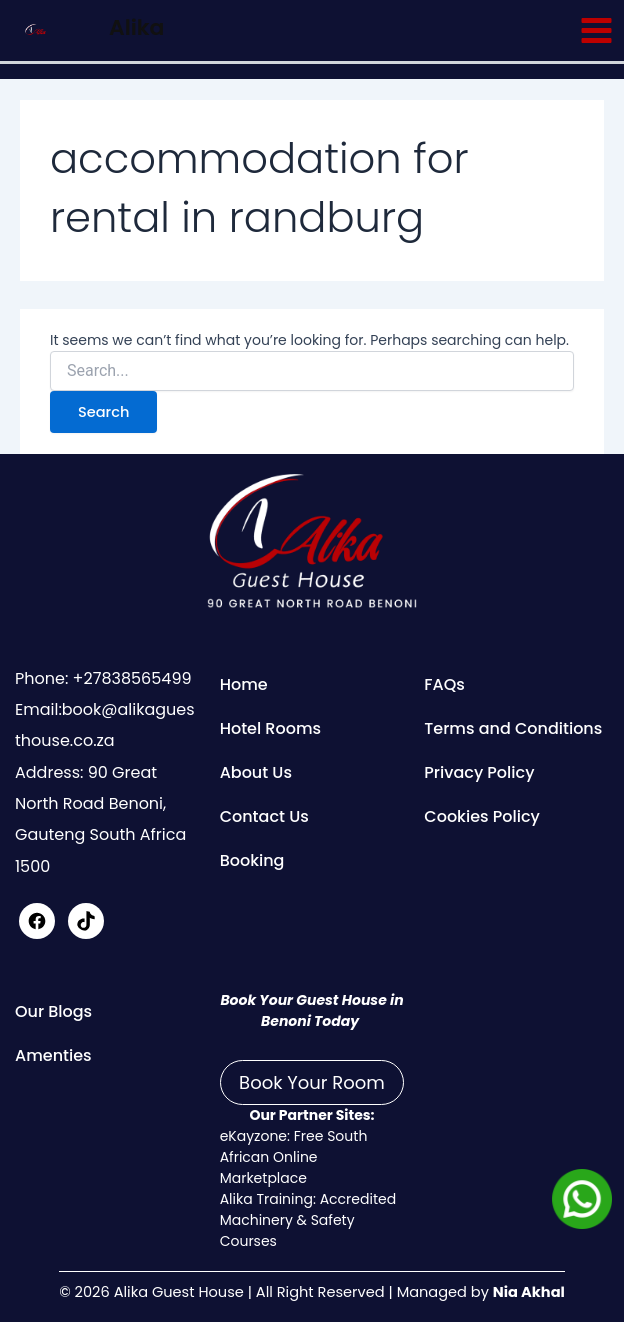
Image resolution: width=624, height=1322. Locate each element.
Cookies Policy (482, 816)
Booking (252, 860)
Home (244, 684)
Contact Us (264, 816)
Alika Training (266, 1199)
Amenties (53, 1055)
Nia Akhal (529, 1292)
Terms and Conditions (513, 728)
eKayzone (253, 1136)
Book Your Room (312, 1082)
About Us (256, 772)
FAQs (444, 684)
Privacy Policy (479, 772)
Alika (136, 27)
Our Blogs (53, 1011)
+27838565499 (129, 678)
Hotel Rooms (270, 728)
